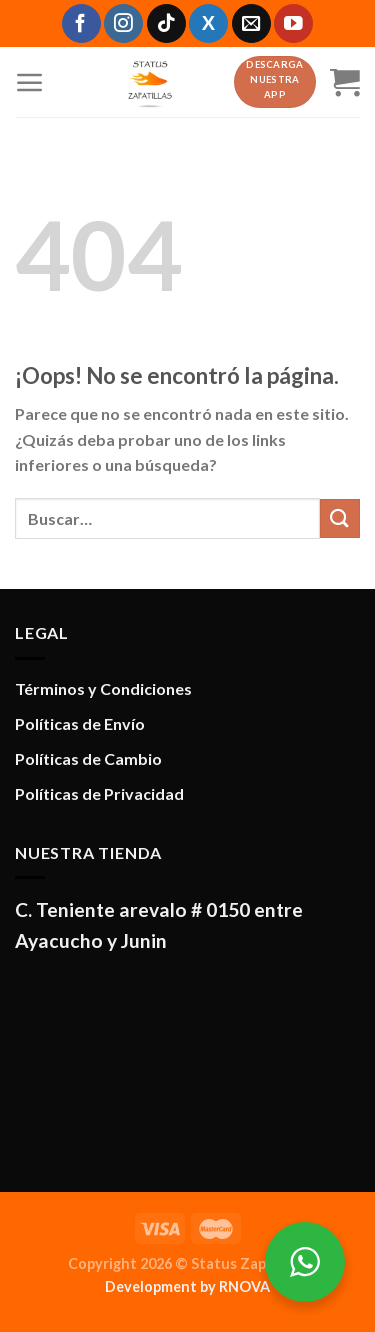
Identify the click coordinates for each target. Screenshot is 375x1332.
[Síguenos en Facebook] (81, 23)
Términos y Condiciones (103, 688)
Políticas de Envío (80, 723)
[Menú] (30, 82)
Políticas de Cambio (88, 758)
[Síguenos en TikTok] (166, 23)
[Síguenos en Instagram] (123, 23)
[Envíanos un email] (251, 23)
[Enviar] (340, 518)
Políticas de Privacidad (99, 793)
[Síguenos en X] (208, 23)
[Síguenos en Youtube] (293, 23)
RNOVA (244, 1286)
